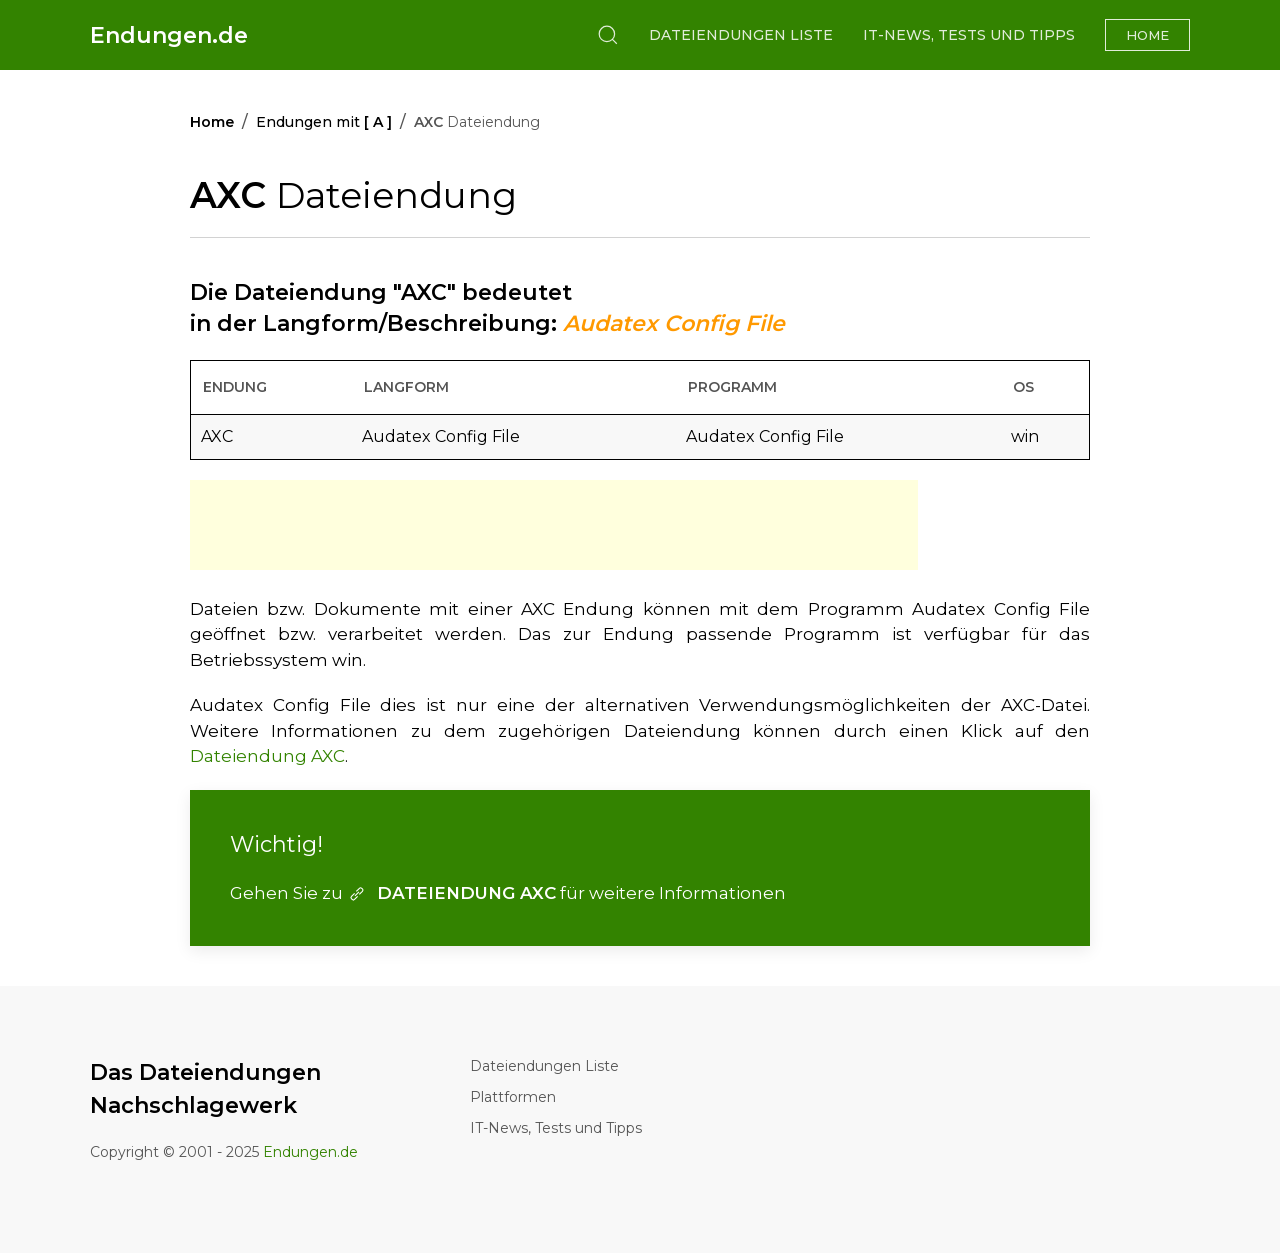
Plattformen (513, 1097)
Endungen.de (169, 35)
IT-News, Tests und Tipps (969, 35)
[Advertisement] (554, 525)
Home (1147, 35)
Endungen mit (324, 122)
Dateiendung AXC (267, 756)
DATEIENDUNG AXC (451, 893)
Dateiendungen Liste (741, 35)
